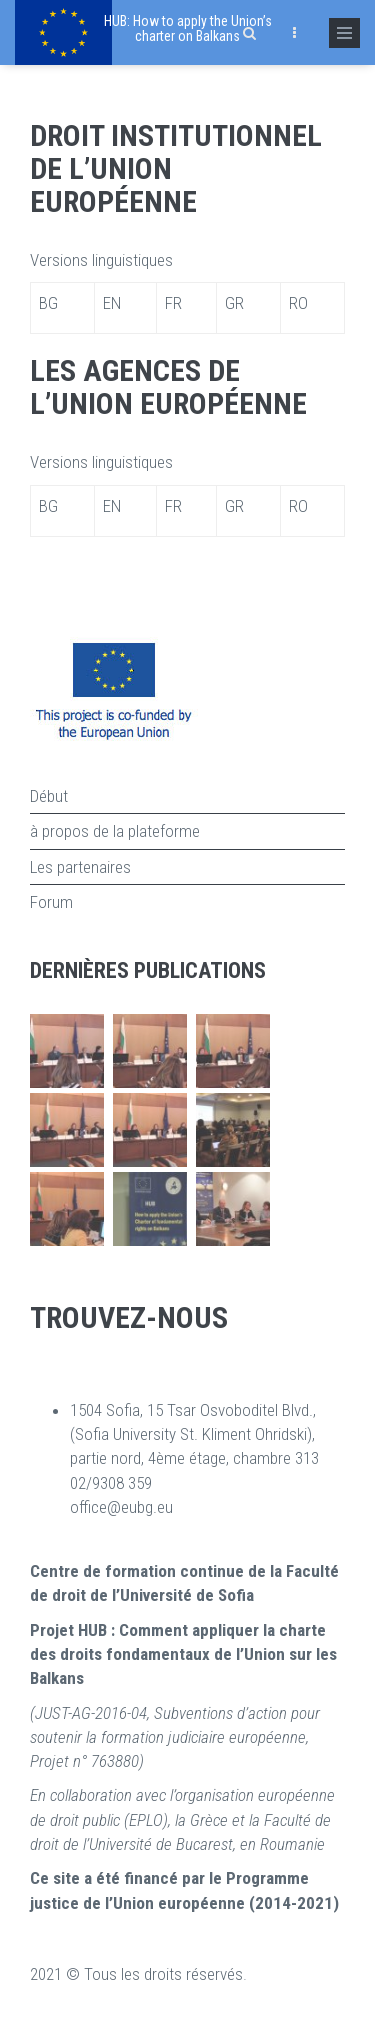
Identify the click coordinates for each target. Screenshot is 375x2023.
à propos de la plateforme (115, 831)
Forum (51, 902)
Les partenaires (80, 867)
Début (49, 796)
